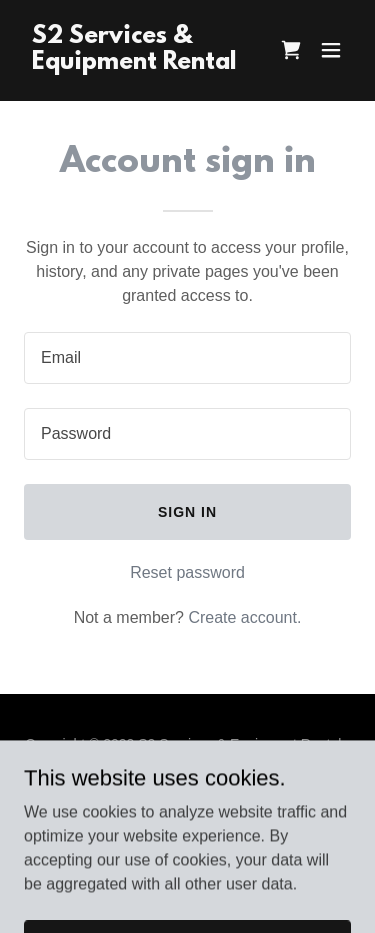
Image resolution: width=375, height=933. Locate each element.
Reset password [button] (187, 572)
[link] (138, 63)
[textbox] (187, 358)
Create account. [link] (244, 617)
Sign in (187, 512)
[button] (331, 50)
